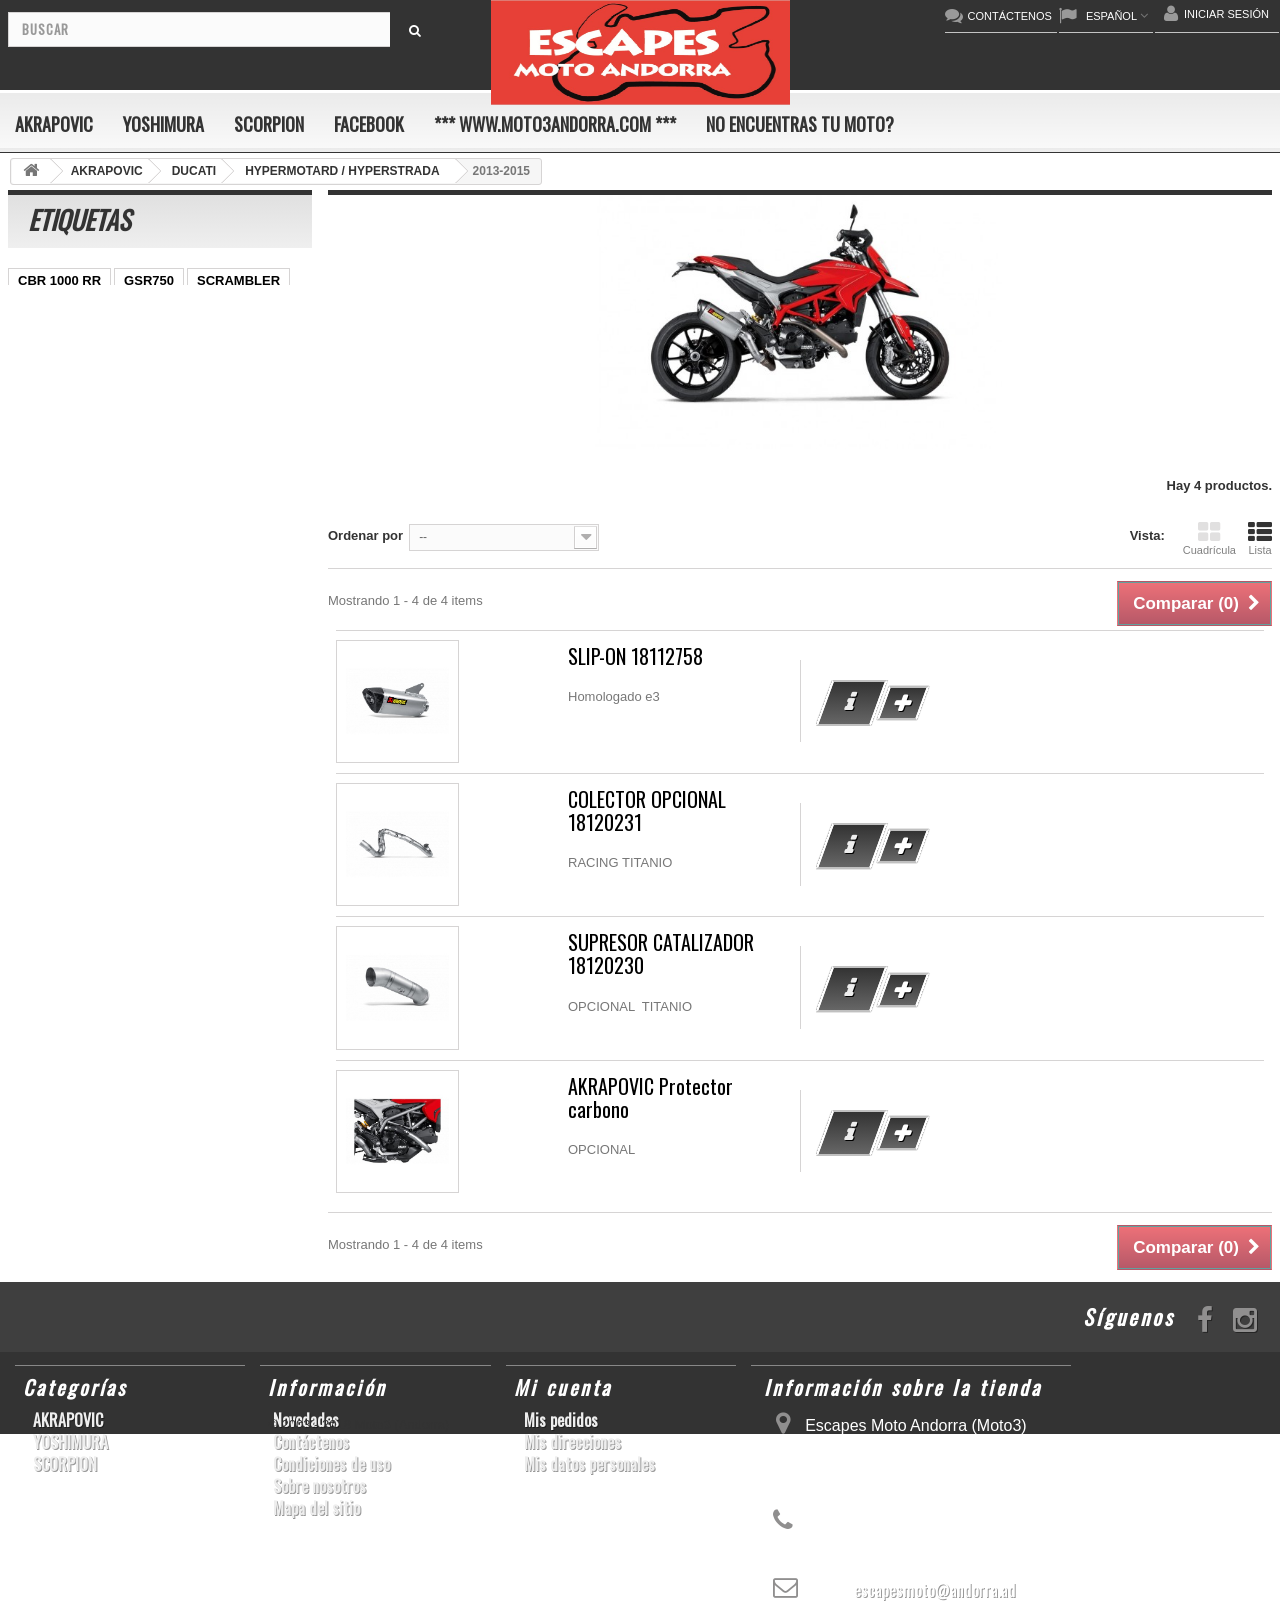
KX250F (42, 520)
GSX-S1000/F (241, 310)
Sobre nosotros (319, 1486)
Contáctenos (311, 1442)
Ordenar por (365, 535)
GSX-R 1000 (241, 460)
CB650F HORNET (71, 580)
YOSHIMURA (163, 124)
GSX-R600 (49, 310)
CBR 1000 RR (59, 280)
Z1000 (177, 520)
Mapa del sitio (316, 1508)
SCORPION (269, 124)
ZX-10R (40, 340)
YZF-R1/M (252, 400)
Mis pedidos (561, 1420)
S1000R (112, 520)
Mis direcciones (572, 1442)
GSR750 (149, 280)
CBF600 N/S (141, 310)
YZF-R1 (41, 370)
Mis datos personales (589, 1464)
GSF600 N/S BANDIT (81, 550)
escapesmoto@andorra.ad (935, 1590)
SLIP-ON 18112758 (635, 656)
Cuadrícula (1209, 538)
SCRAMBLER (238, 280)
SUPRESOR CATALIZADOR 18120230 (661, 954)
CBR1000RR (125, 370)
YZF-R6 (213, 490)
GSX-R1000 (53, 490)
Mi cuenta (563, 1387)
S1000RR (139, 490)
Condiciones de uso (331, 1464)
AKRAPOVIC (54, 124)
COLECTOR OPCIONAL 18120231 (647, 811)
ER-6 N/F (113, 340)
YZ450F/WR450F (213, 340)
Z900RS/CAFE (210, 550)
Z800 (200, 370)
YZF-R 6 (174, 400)
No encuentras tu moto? (800, 124)
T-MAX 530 (252, 520)
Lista (1260, 538)
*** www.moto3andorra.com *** (555, 124)
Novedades (306, 1420)
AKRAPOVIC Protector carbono (650, 1098)
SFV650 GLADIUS (72, 400)
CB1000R (46, 430)
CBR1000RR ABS (71, 460)
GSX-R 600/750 (144, 430)
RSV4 (164, 460)
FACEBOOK (369, 124)
